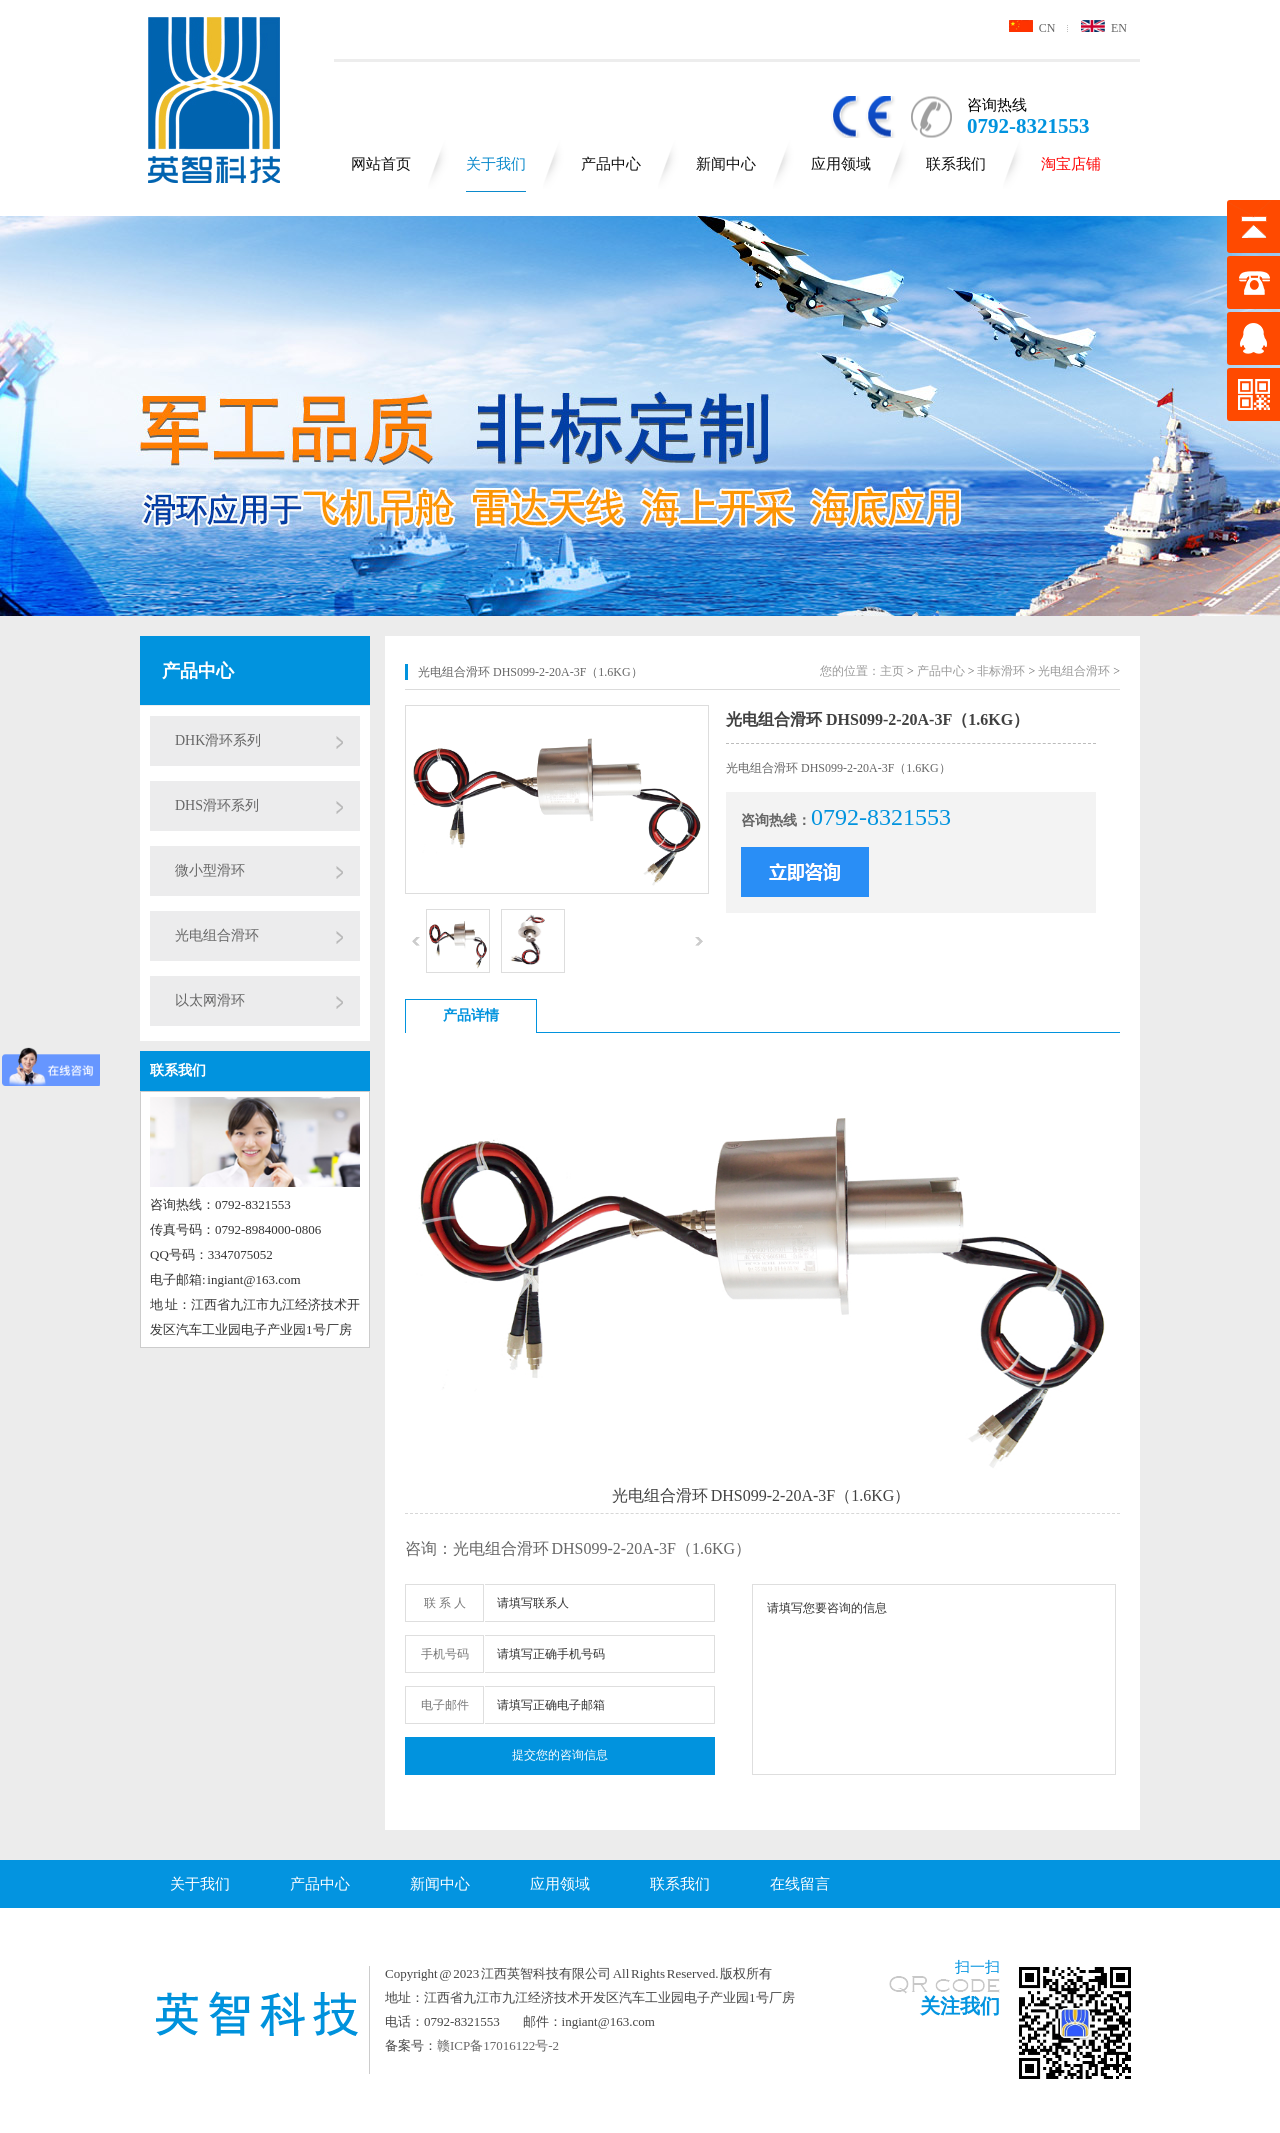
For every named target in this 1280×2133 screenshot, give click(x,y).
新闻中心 (726, 164)
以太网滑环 (210, 1000)
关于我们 (496, 164)
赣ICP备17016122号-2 (498, 2045)
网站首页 (381, 164)
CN (1032, 28)
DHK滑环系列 (218, 740)
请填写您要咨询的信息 (934, 1679)
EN (1104, 28)
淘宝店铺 (1071, 164)
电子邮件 (445, 1705)
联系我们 (956, 164)
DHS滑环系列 (217, 805)
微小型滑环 (210, 870)
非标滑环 (1001, 671)
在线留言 (800, 1884)
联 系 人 (445, 1603)
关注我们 (960, 2006)
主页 (892, 671)
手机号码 (445, 1654)
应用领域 (841, 164)
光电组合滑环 (217, 935)
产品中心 (611, 164)
